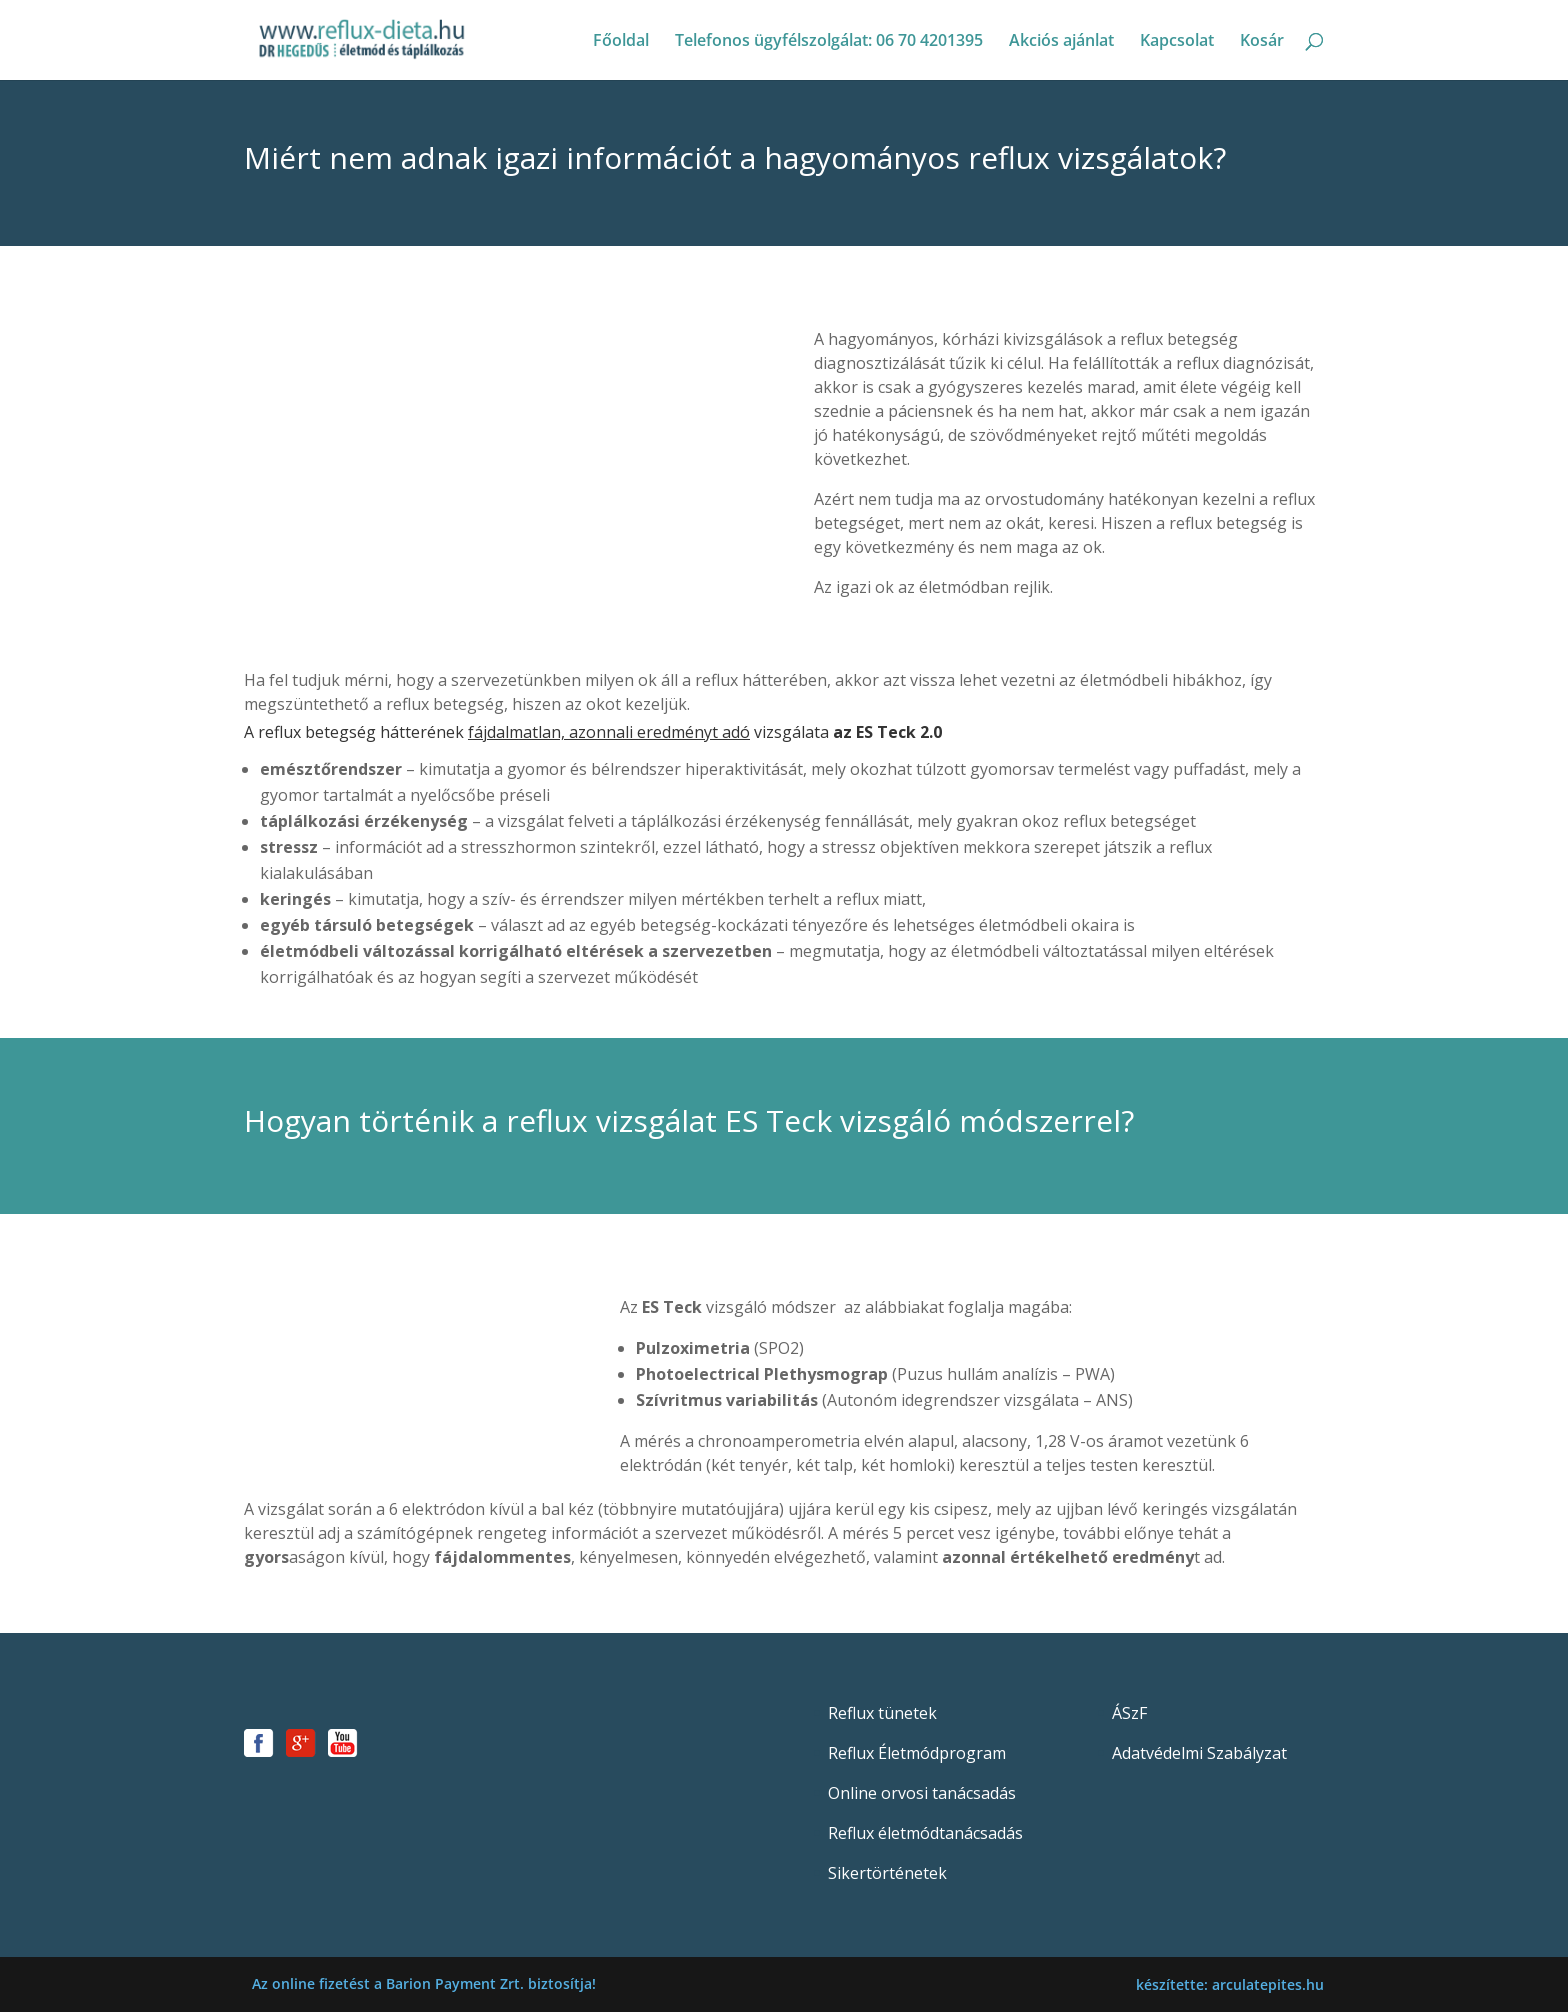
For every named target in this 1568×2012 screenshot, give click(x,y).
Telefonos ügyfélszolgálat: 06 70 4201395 (829, 42)
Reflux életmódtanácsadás (925, 1833)
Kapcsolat (1177, 42)
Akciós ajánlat (1061, 42)
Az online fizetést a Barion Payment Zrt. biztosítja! (424, 1983)
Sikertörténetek (887, 1873)
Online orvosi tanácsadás (922, 1793)
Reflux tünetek (882, 1713)
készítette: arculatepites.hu (1230, 1984)
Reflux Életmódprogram (917, 1753)
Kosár (1262, 42)
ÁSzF (1129, 1713)
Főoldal (621, 42)
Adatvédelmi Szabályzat (1199, 1753)
